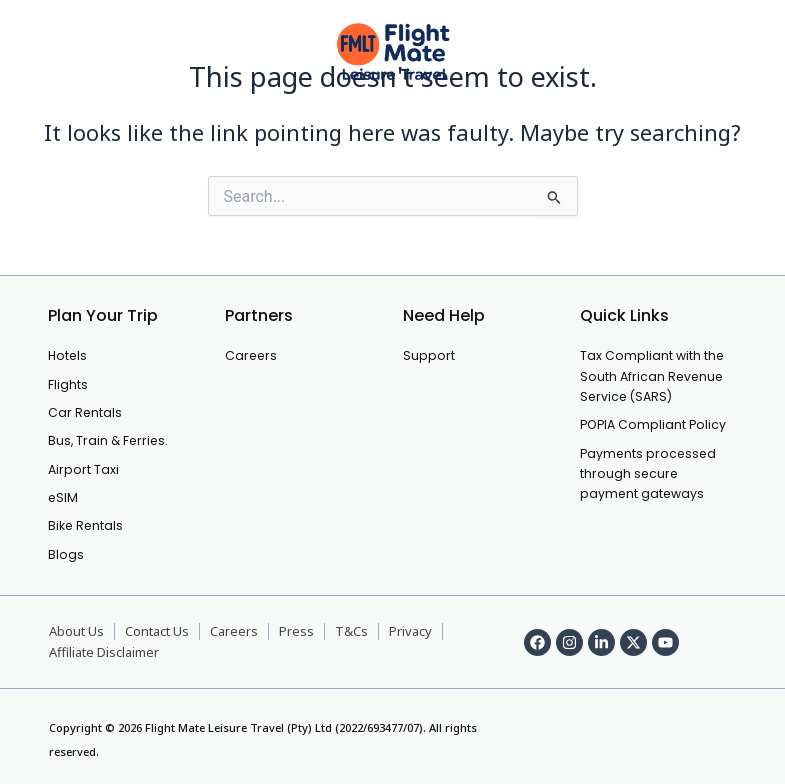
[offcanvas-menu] (47, 52)
